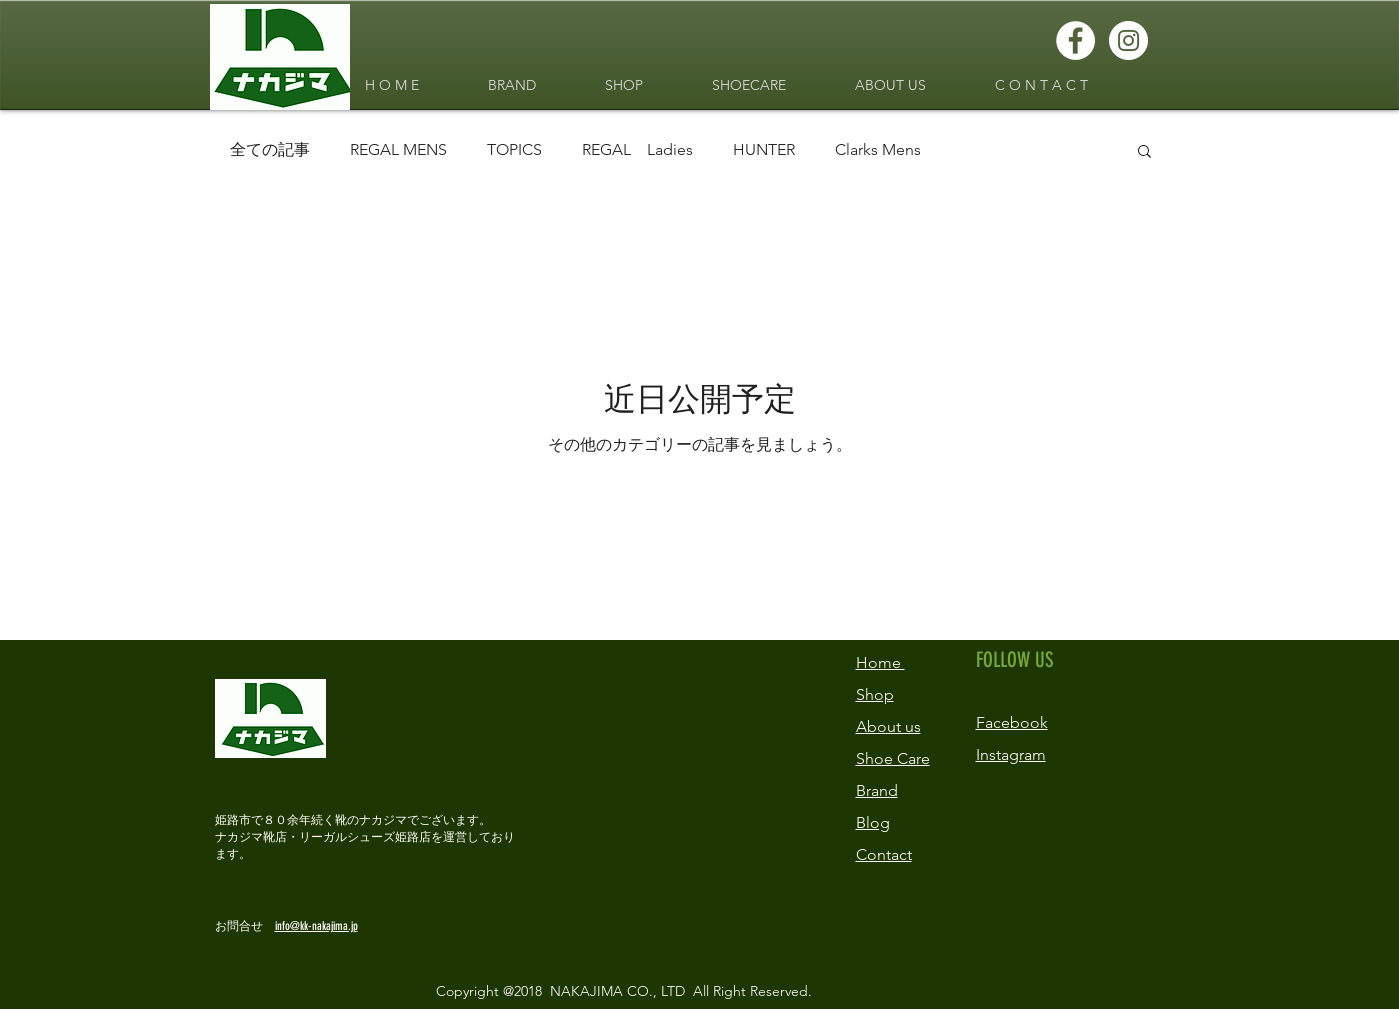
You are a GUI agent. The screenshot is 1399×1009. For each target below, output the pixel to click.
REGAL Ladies (637, 149)
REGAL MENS (398, 149)
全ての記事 (270, 149)
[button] (1144, 152)
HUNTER (764, 149)
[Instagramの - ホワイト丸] (1128, 40)
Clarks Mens (878, 149)
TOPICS (514, 149)
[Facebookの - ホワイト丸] (1075, 40)
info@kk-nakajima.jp (316, 926)
